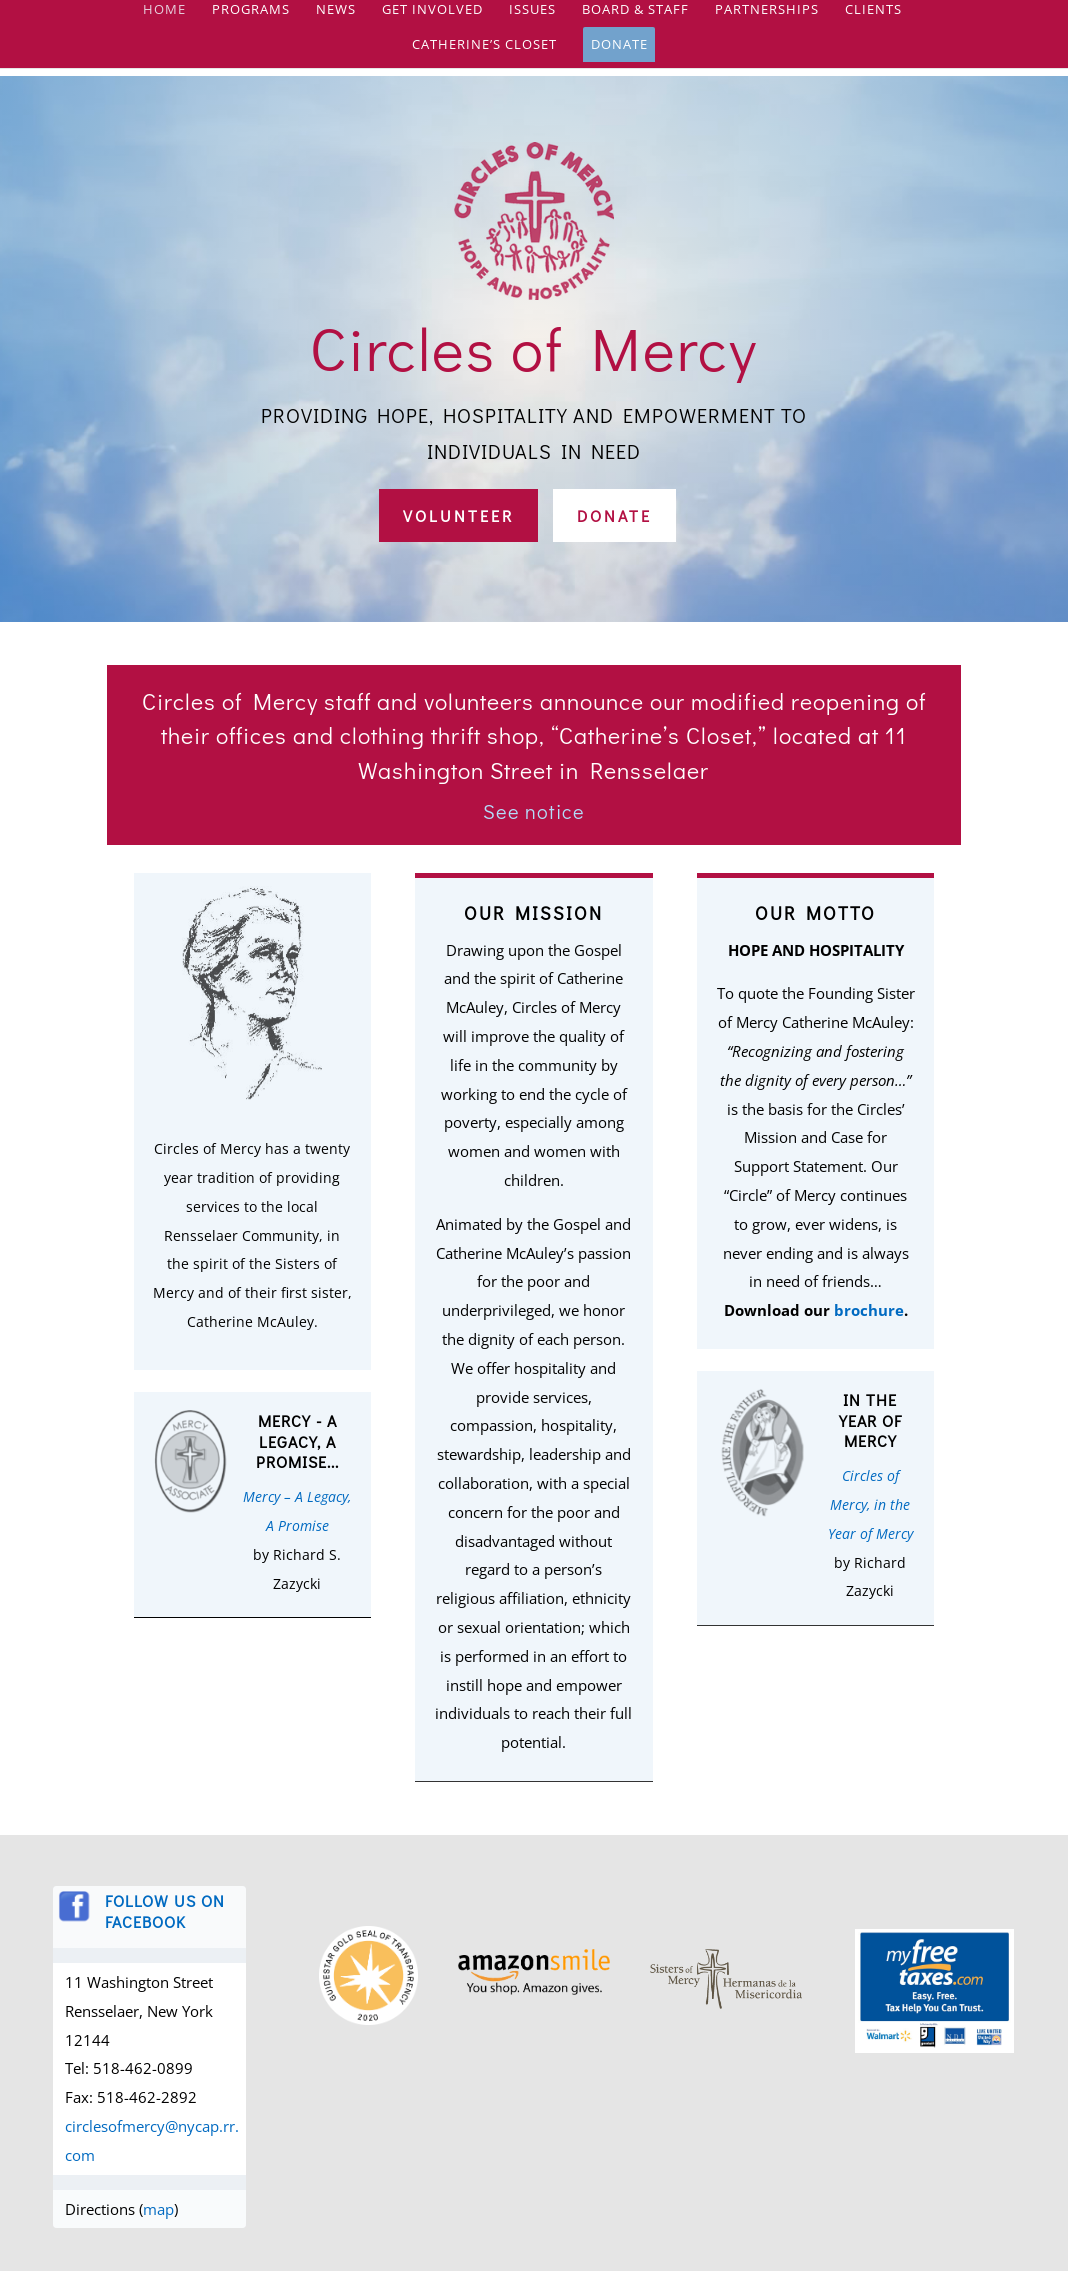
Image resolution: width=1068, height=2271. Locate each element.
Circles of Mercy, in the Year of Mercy (870, 1504)
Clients (873, 19)
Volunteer (458, 515)
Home (164, 19)
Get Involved (432, 19)
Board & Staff (635, 19)
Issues (532, 19)
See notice (534, 811)
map (158, 2209)
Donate (619, 53)
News (336, 19)
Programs (251, 19)
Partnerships (767, 19)
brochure (869, 1310)
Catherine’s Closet (484, 54)
